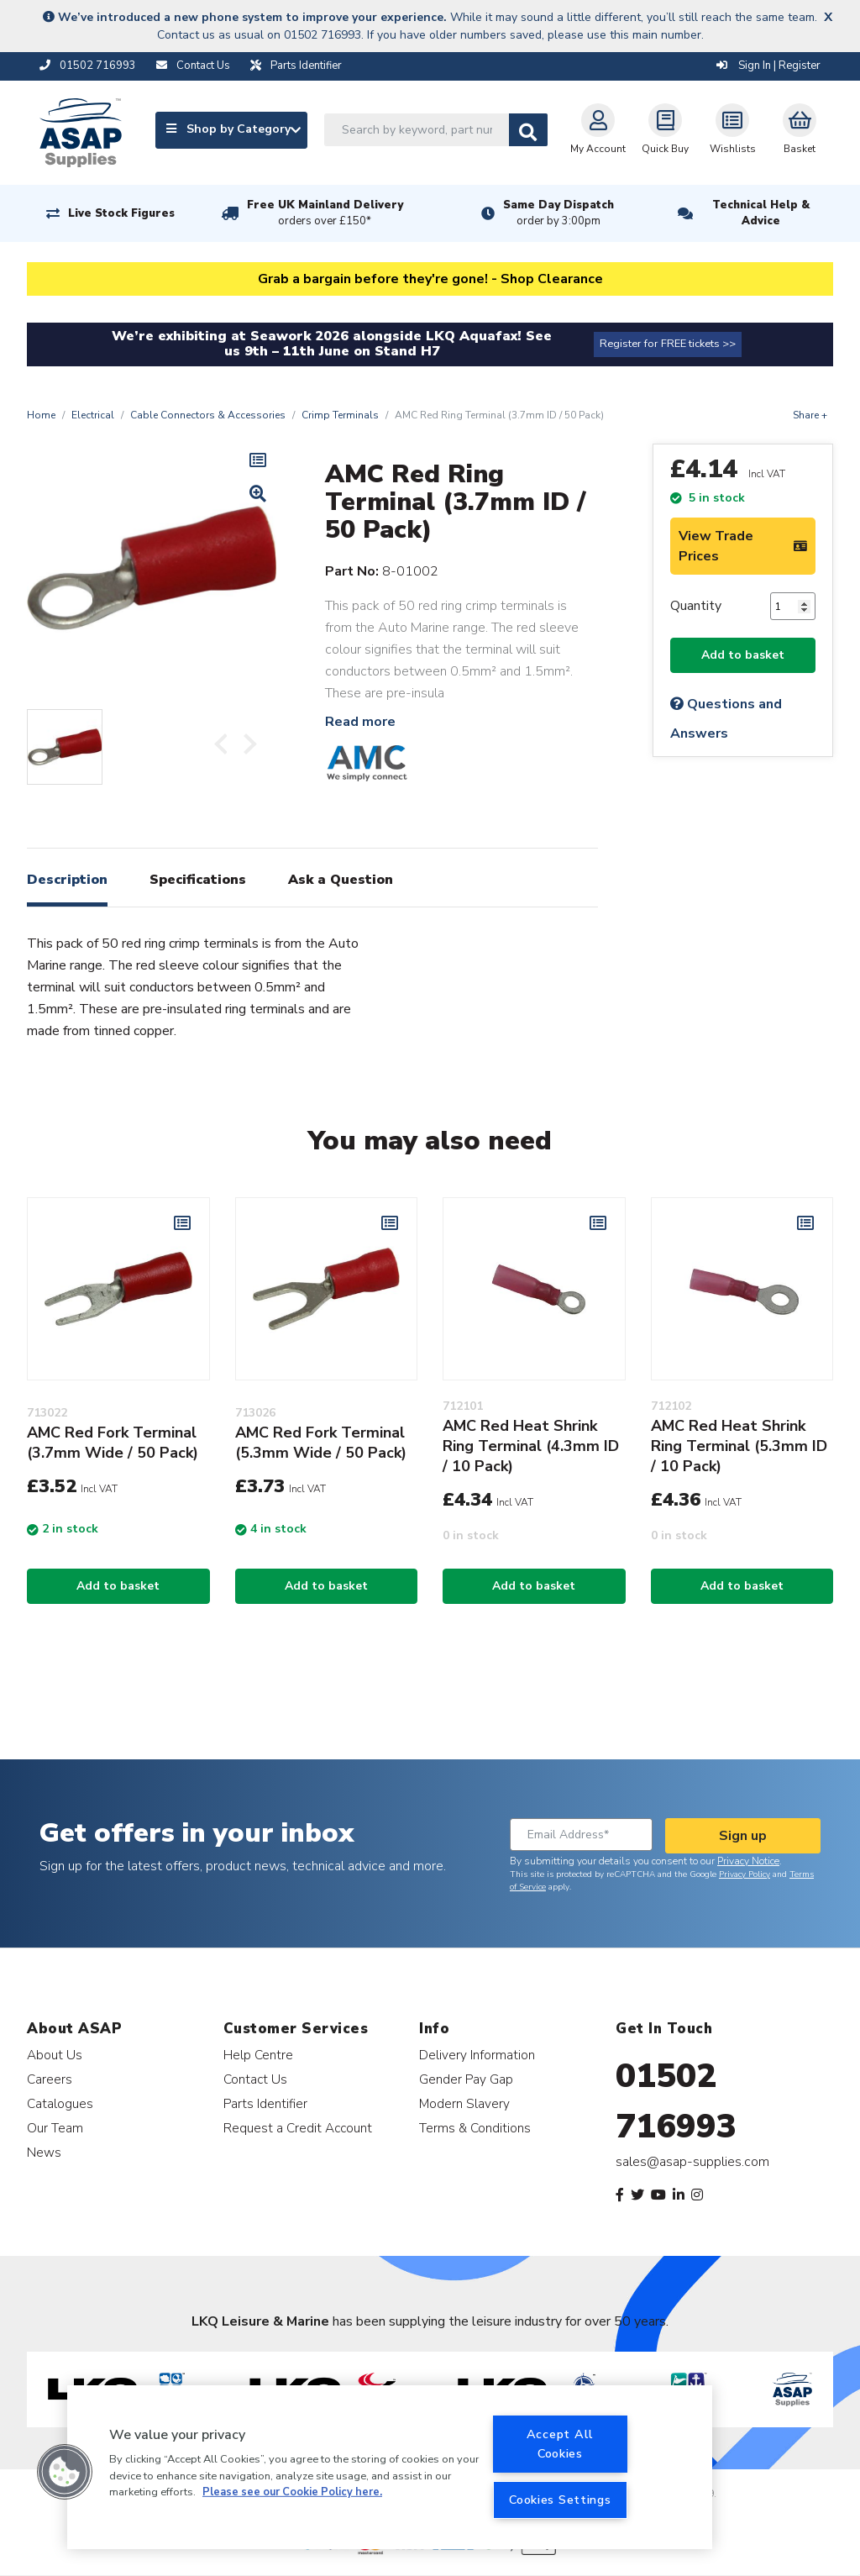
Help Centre (258, 2054)
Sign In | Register (768, 65)
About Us (54, 2054)
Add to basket (742, 655)
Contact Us (255, 2079)
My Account (598, 129)
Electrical (92, 415)
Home (41, 415)
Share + (810, 415)
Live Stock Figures (121, 213)
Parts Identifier (265, 2103)
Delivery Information (477, 2054)
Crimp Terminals (340, 415)
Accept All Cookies (560, 2444)
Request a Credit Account (297, 2128)
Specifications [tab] (197, 879)
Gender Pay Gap (466, 2079)
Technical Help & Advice (761, 213)
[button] (65, 2472)
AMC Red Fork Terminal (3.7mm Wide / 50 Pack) (112, 1442)
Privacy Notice (748, 1861)
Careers (49, 2079)
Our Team (55, 2128)
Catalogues (60, 2103)
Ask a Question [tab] (340, 879)
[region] (389, 2467)
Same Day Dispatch (558, 213)
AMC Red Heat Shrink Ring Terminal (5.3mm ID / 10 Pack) (739, 1446)
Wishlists (733, 129)
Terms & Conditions (475, 2128)
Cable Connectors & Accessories (208, 415)
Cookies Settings (560, 2499)
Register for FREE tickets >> (668, 343)
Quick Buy (665, 129)
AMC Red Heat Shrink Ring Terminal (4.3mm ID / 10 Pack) (531, 1446)
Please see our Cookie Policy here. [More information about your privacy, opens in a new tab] (292, 2492)
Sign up (743, 1836)
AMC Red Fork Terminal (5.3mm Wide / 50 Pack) (320, 1442)
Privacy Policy (744, 1874)
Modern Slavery (464, 2103)
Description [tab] (67, 879)
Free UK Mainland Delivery (325, 213)
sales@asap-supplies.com (692, 2162)
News (44, 2152)
